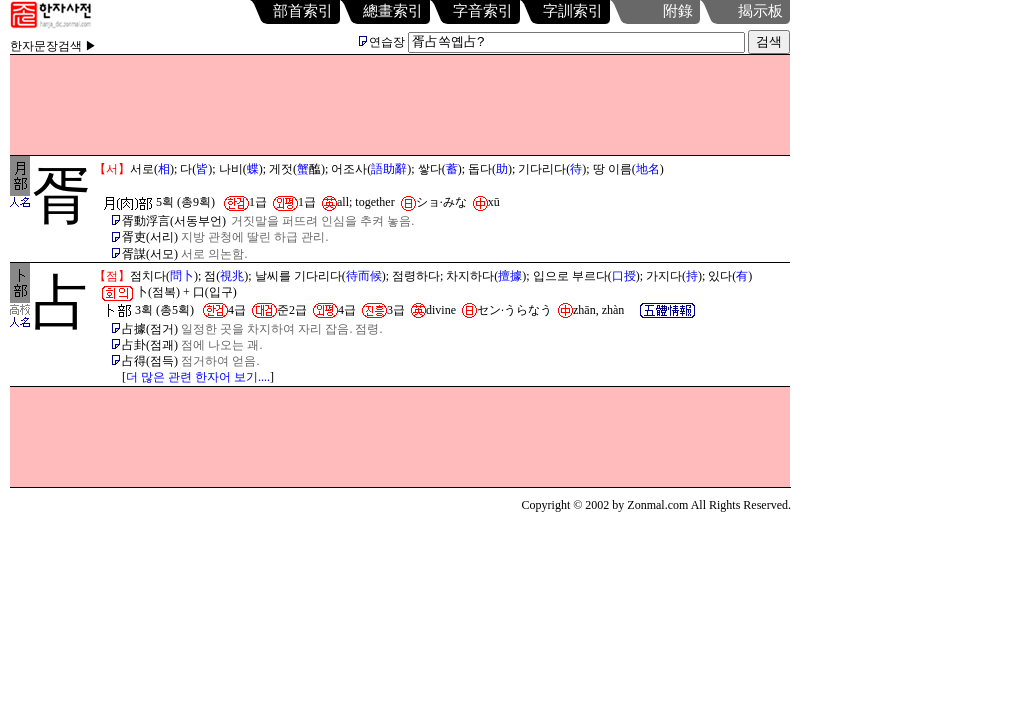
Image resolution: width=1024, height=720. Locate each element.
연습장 (382, 42)
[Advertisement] (400, 105)
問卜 (182, 276)
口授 (624, 276)
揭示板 (760, 11)
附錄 (678, 11)
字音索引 (483, 11)
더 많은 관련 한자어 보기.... (198, 377)
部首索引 (303, 11)
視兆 (232, 276)
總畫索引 (393, 11)
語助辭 (389, 169)
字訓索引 (573, 11)
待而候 (364, 276)
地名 (648, 169)
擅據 (510, 276)
